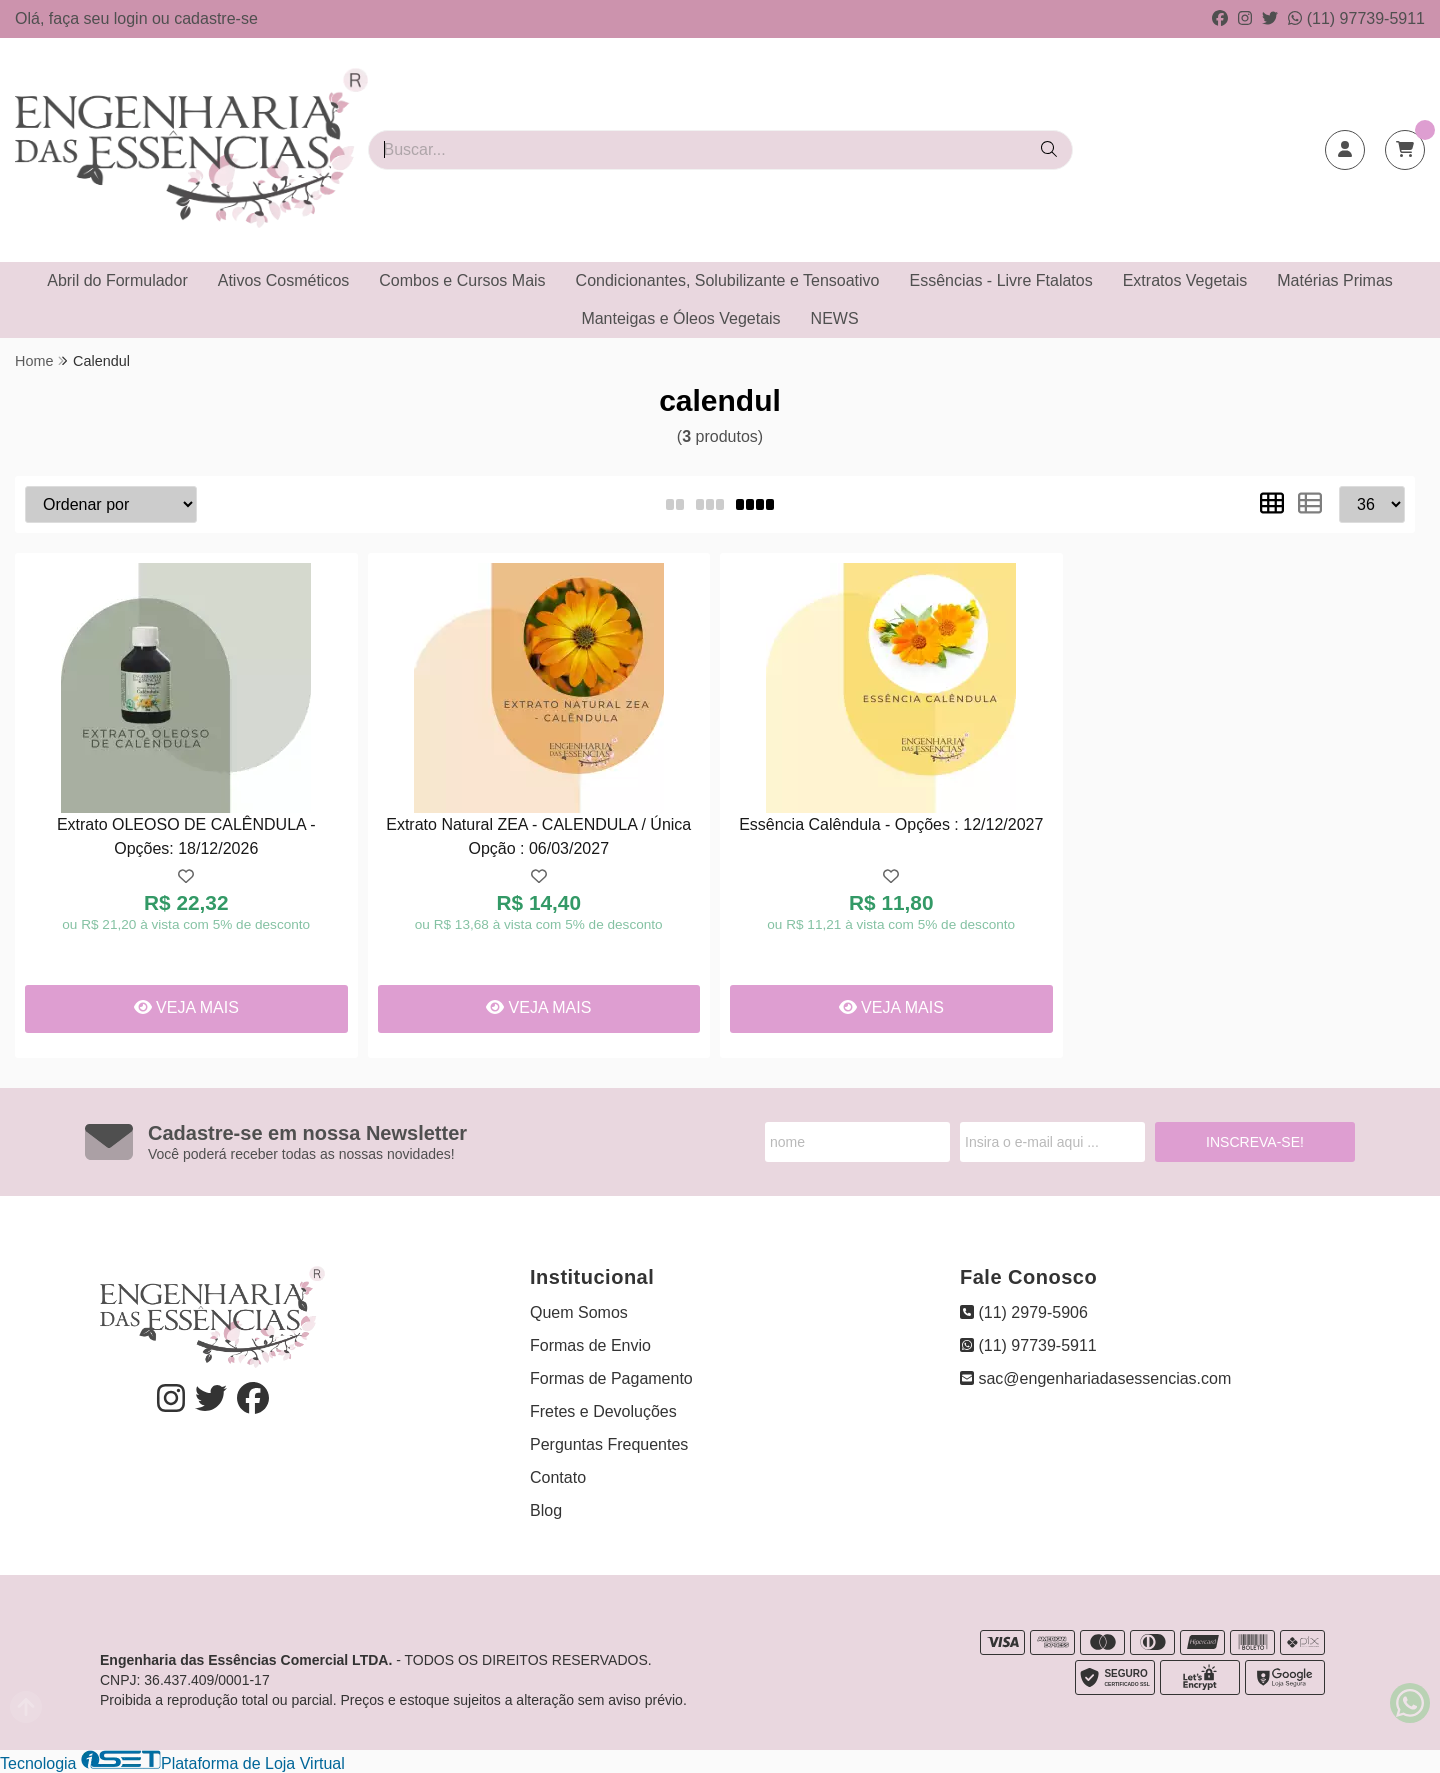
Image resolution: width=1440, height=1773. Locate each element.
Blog (546, 1510)
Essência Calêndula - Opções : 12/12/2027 (891, 824)
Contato (558, 1477)
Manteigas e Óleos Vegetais (680, 318)
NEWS (835, 318)
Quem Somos (579, 1312)
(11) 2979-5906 (1024, 1312)
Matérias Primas (1335, 280)
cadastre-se (216, 18)
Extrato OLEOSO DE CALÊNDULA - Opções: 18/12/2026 (186, 836)
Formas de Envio (590, 1345)
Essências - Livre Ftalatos (1001, 280)
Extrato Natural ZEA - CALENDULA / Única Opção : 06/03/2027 (538, 836)
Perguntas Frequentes (609, 1444)
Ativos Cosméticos (284, 280)
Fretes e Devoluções (603, 1411)
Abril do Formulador (117, 280)
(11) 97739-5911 (1356, 18)
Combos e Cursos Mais (462, 280)
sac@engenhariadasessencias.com (1095, 1378)
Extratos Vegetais (1185, 280)
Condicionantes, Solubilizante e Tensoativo (728, 280)
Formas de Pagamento (611, 1378)
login (133, 18)
